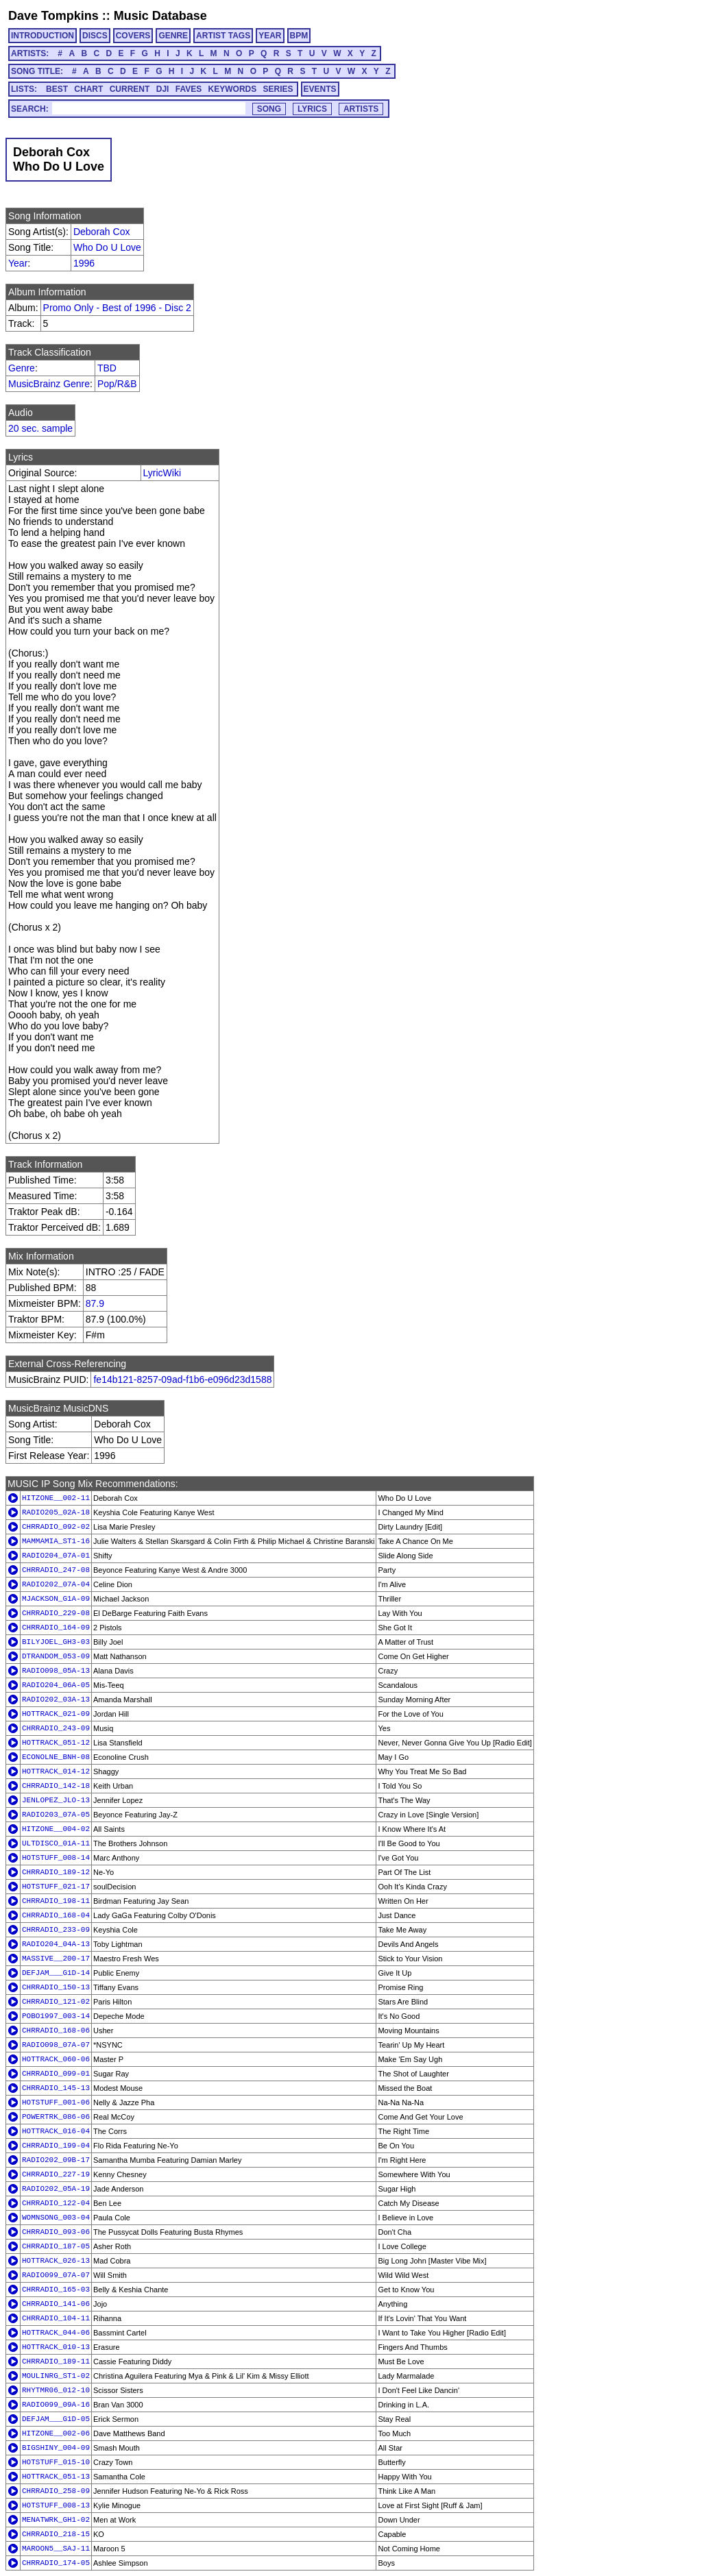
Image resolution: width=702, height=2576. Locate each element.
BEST (57, 89)
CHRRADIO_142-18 (56, 1786)
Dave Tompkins (53, 16)
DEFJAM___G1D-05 (56, 2419)
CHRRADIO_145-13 (56, 2088)
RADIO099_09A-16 (56, 2405)
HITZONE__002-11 (56, 1498)
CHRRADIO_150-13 (56, 1987)
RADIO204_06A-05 (56, 1685)
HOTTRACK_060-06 (56, 2059)
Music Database (160, 16)
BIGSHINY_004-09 (56, 2448)
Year (17, 263)
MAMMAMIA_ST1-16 (56, 1541)
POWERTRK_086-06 (56, 2117)
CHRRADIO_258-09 (56, 2491)
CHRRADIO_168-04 (56, 1915)
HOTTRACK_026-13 (56, 2261)
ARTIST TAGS (223, 35)
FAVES (189, 89)
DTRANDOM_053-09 (56, 1656)
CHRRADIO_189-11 (56, 2361)
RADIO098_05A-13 (56, 1671)
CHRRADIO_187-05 (56, 2246)
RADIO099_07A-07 (56, 2275)
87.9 (95, 1303)
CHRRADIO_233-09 (56, 1930)
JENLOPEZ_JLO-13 (56, 1800)
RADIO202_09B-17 (56, 2160)
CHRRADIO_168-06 (56, 2030)
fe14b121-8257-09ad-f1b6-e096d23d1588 (182, 1379)
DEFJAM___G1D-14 (56, 1973)
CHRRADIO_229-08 (56, 1613)
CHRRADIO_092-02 (56, 1527)
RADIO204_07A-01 (56, 1555)
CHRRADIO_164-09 (56, 1627)
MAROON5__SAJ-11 (56, 2548)
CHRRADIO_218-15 (56, 2534)
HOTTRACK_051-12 (56, 1743)
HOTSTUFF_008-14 (56, 1858)
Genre (21, 368)
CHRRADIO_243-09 (56, 1728)
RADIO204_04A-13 (56, 1944)
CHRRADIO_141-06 (56, 2304)
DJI (162, 89)
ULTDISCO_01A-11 (56, 1843)
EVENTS (320, 89)
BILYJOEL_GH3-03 (56, 1642)
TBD (107, 368)
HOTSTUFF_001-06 (56, 2102)
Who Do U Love (107, 247)
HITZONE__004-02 (56, 1829)
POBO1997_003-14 (56, 2016)
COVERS (133, 35)
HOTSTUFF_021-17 (56, 1886)
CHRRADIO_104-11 (56, 2318)
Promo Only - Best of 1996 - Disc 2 (117, 307)
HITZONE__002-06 (56, 2433)
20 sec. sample (40, 428)
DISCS (95, 35)
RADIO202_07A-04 (56, 1584)
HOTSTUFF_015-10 (56, 2462)
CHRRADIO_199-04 (56, 2146)
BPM (299, 35)
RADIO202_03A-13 (56, 1699)
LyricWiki (162, 472)
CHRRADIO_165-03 (56, 2289)
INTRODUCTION (42, 35)
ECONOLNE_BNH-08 (56, 1757)
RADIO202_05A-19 (56, 2189)
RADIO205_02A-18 (56, 1512)
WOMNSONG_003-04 (56, 2217)
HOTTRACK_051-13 (56, 2477)
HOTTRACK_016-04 (56, 2131)
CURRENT (130, 89)
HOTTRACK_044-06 (56, 2333)
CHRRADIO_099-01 (56, 2074)
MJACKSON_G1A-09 (56, 1599)
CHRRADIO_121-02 (56, 2002)
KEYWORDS (232, 89)
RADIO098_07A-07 (56, 2045)
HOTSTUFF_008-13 (56, 2505)
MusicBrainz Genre (49, 383)
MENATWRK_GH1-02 (56, 2520)
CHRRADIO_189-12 (56, 1872)
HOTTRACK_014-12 (56, 1771)
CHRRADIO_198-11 (56, 1901)
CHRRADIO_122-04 (56, 2203)
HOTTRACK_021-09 (56, 1714)
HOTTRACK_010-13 (56, 2347)
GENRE (173, 35)
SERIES (278, 89)
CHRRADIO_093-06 (56, 2232)
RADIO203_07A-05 (56, 1815)
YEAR (269, 35)
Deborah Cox (101, 231)
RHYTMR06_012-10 (56, 2390)
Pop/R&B (117, 383)
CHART (88, 89)
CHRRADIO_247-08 (56, 1570)
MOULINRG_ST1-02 (56, 2376)
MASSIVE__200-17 (56, 1958)
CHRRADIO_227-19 (56, 2174)
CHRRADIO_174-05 (56, 2563)
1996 (84, 263)
